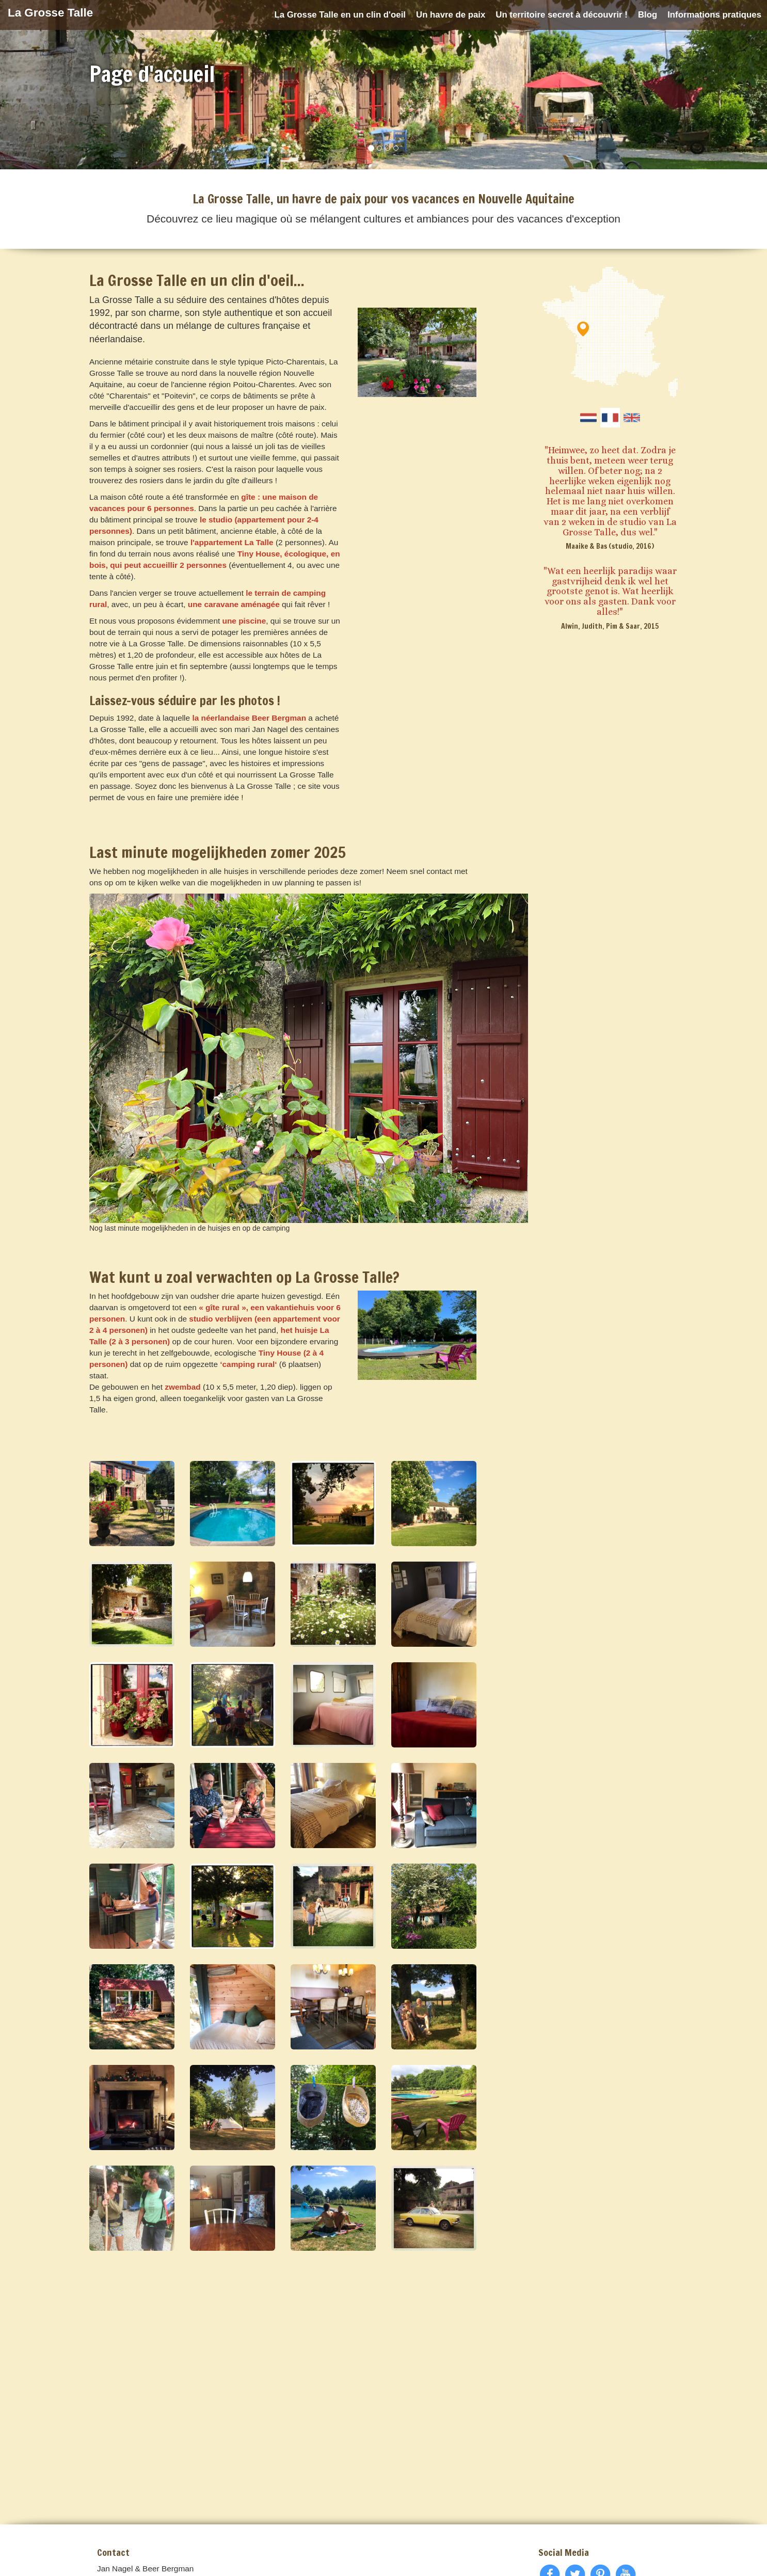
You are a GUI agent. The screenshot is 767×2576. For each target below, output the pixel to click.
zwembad (182, 1386)
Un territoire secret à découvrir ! (562, 15)
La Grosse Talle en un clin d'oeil (340, 15)
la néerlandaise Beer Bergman (249, 717)
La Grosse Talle (50, 12)
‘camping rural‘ (248, 1364)
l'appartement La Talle (232, 542)
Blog (647, 15)
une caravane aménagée (234, 604)
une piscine (244, 620)
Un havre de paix (450, 15)
